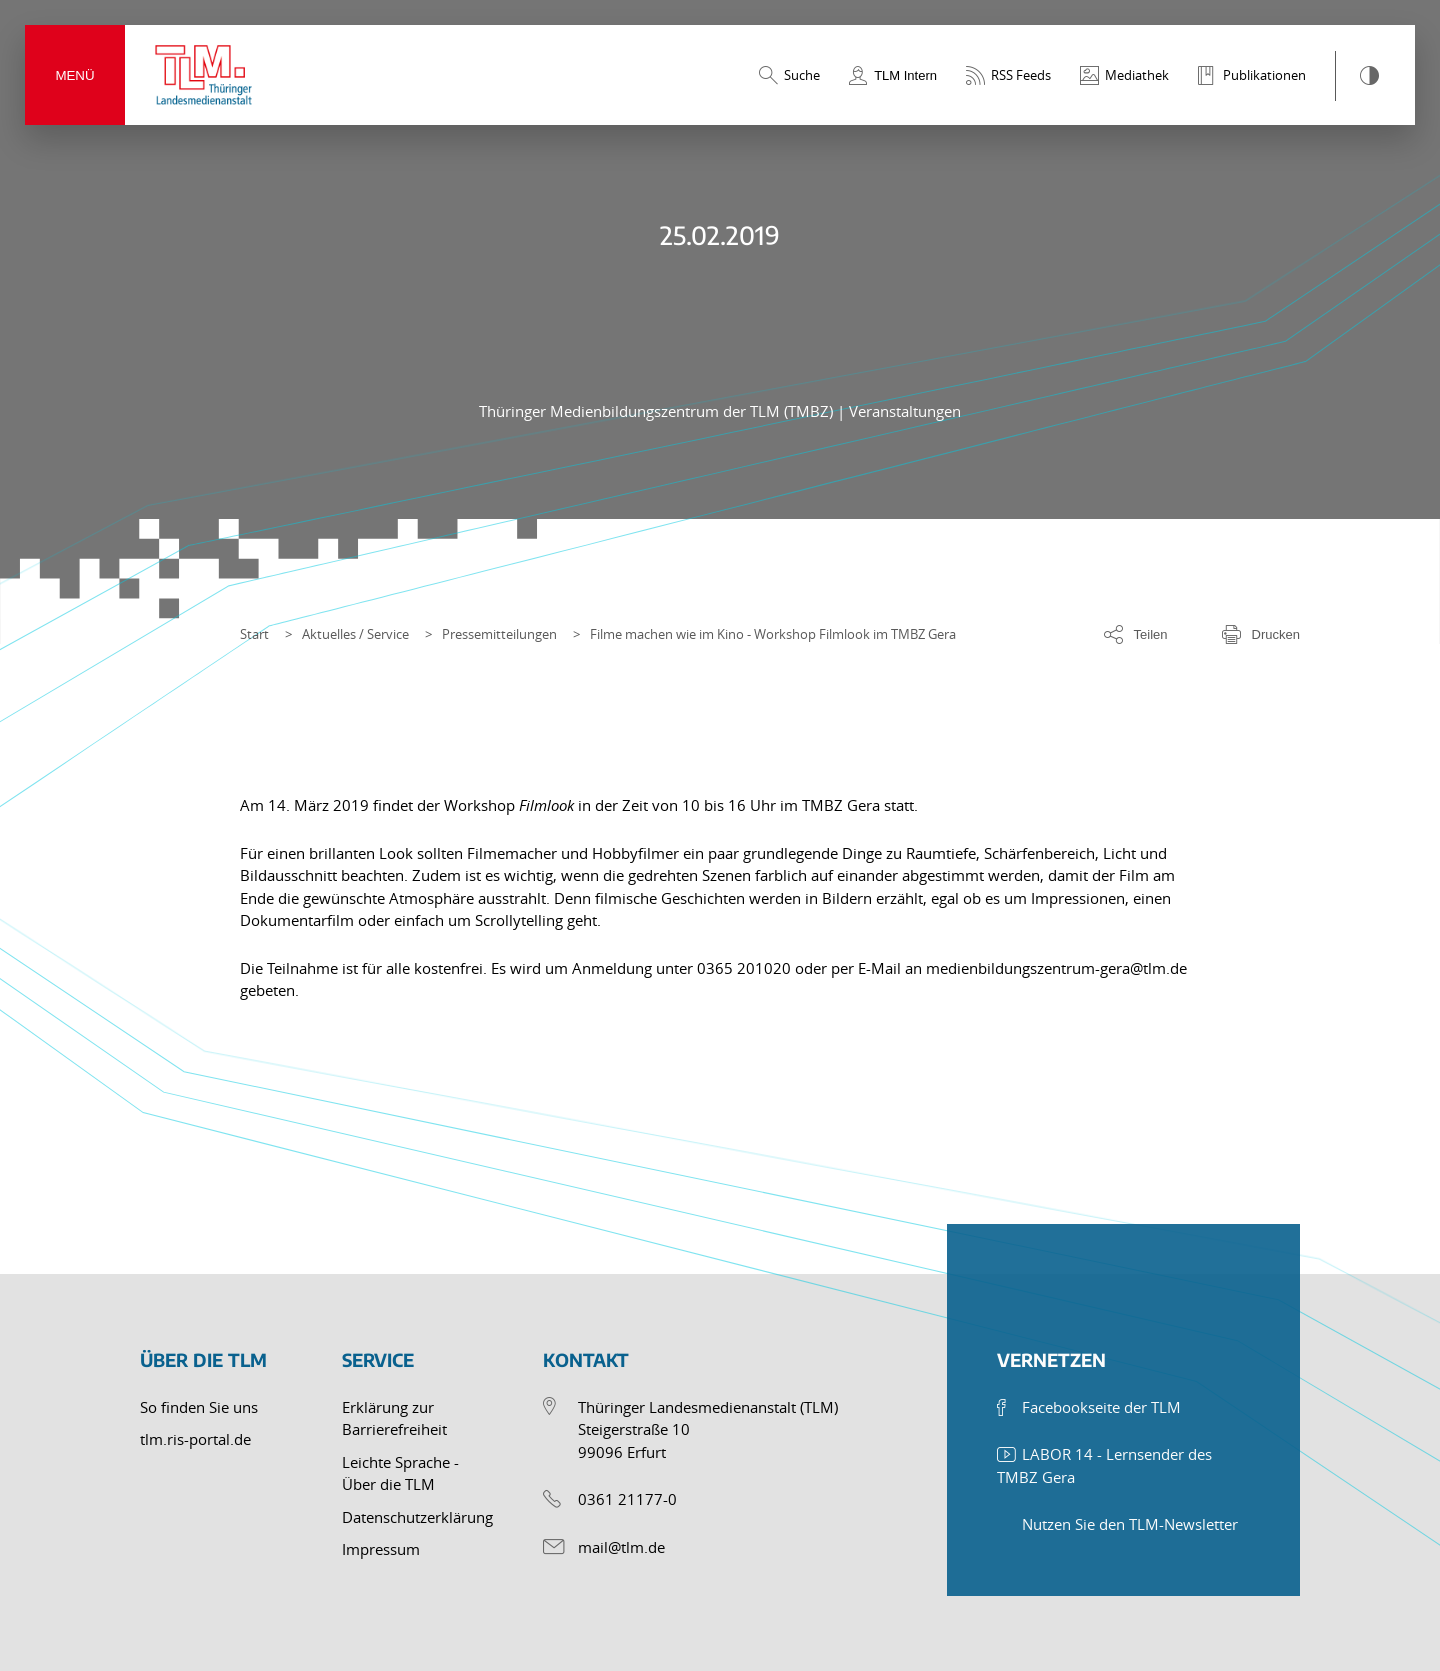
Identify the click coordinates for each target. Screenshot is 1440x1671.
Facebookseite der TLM (1101, 1407)
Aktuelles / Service (355, 634)
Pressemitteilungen (499, 634)
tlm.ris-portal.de (195, 1439)
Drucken (1276, 634)
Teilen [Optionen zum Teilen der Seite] (1151, 634)
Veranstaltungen (905, 411)
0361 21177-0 (627, 1499)
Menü (74, 75)
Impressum (381, 1549)
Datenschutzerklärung (417, 1517)
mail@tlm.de (621, 1547)
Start (254, 634)
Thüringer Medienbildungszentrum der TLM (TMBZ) (658, 411)
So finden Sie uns (199, 1407)
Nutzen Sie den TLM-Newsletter (1130, 1524)
